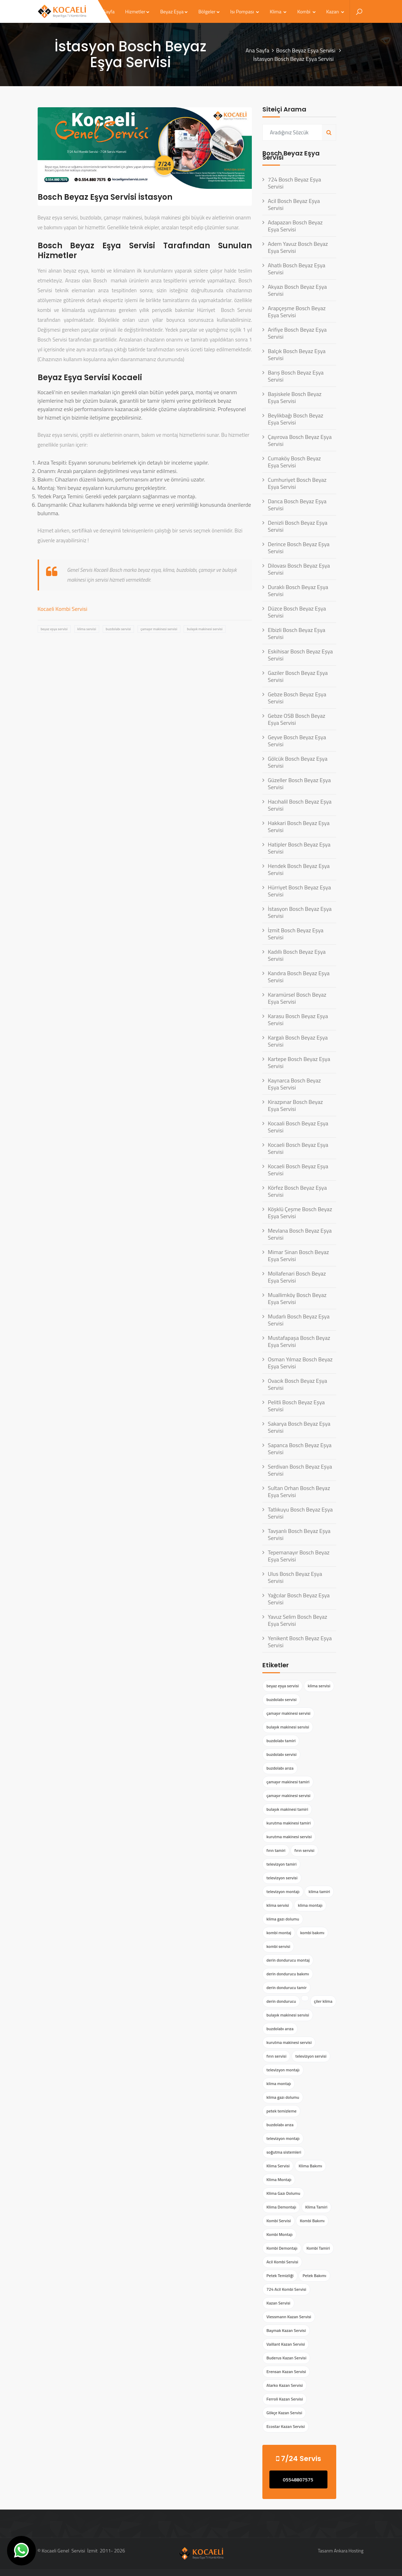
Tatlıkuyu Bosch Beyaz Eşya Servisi (300, 1513)
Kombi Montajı (279, 2234)
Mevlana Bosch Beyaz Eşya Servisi (300, 1234)
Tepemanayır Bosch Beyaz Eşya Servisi (298, 1556)
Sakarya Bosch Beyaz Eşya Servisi (299, 1427)
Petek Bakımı (314, 2275)
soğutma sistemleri (283, 2152)
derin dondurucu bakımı (287, 1973)
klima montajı (310, 1905)
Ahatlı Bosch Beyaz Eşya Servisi (296, 268)
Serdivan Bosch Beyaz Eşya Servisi (300, 1470)
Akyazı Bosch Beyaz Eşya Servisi (297, 290)
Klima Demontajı (281, 2207)
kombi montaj (278, 1932)
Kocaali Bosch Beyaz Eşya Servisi (298, 1126)
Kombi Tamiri (318, 2248)
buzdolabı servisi (118, 629)
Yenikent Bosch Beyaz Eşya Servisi (300, 1641)
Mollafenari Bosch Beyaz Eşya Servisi (297, 1277)
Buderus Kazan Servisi (286, 2357)
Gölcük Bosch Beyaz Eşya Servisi (297, 762)
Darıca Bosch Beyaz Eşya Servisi (297, 504)
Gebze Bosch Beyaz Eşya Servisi (297, 697)
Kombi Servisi (278, 2220)
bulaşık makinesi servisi (204, 629)
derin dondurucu (281, 2001)
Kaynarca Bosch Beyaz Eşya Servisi (294, 1084)
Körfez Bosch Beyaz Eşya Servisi (297, 1191)
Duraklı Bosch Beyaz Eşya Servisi (298, 590)
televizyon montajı (282, 1891)
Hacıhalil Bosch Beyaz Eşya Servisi (299, 805)
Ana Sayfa (257, 50)
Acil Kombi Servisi (282, 2261)
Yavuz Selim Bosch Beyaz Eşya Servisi (297, 1620)
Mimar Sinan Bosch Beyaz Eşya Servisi (298, 1255)
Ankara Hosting (349, 2550)
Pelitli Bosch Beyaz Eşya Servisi (296, 1405)
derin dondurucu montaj (288, 1960)
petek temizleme (281, 2111)
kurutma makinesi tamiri (288, 1823)
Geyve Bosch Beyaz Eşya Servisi (297, 740)
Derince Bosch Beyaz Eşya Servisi (298, 547)
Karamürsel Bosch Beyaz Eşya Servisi (297, 998)
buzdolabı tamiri (280, 1740)
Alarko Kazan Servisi (284, 2385)
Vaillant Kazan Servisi (285, 2344)
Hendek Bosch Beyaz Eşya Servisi (299, 869)
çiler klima (323, 2001)
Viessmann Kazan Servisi (288, 2316)
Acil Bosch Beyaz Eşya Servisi (294, 204)
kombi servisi (278, 1946)
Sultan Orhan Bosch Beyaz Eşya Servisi (299, 1491)
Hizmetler (137, 11)
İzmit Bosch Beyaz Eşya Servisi (295, 933)
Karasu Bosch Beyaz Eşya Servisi (298, 1019)
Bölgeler (209, 11)
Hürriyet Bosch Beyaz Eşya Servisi (299, 891)
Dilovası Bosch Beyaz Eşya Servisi (299, 569)
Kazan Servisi (278, 2303)
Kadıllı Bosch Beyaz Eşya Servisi (296, 955)
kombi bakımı (312, 1932)
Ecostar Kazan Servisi (285, 2426)
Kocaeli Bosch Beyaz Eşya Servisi (298, 1148)
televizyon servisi (281, 1877)
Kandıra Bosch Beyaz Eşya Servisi (299, 976)
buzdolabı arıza (279, 1768)
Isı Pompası (245, 11)
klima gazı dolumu (282, 1919)
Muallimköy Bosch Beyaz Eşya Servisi (297, 1298)
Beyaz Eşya (173, 11)
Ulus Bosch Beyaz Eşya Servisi (295, 1577)
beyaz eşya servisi (54, 629)
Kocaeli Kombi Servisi (63, 609)
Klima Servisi (277, 2165)
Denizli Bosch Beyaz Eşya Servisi (297, 526)
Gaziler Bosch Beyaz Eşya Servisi (297, 676)
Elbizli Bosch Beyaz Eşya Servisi (296, 633)
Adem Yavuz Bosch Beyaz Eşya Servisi (298, 247)
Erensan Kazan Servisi (286, 2371)
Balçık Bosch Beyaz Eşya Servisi (296, 354)
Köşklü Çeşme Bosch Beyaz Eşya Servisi (300, 1212)
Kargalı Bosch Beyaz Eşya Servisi (297, 1041)
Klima (278, 11)
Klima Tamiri (316, 2207)
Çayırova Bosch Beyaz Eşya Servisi (299, 440)
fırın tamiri (275, 1850)
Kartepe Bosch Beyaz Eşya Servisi (299, 1062)
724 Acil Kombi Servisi (286, 2289)
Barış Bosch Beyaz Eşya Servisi (296, 376)
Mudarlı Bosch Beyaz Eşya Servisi (298, 1320)
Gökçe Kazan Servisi (284, 2412)
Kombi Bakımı (312, 2220)
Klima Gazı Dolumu (283, 2193)
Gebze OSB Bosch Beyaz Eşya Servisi (296, 719)
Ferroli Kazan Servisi (284, 2399)
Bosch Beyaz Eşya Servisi (306, 50)
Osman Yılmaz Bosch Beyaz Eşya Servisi (300, 1362)
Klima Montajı (278, 2179)
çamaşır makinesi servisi (159, 629)
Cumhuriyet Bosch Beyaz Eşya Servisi (297, 483)
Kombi (306, 11)
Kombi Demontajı (281, 2248)
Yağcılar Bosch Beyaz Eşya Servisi (299, 1598)
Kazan (335, 11)
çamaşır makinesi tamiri (287, 1781)
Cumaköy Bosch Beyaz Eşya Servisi (294, 461)
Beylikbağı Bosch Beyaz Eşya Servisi (295, 419)
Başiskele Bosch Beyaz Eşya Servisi (294, 397)
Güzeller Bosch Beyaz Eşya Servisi (299, 783)
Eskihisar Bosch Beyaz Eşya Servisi (300, 655)
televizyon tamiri (281, 1864)
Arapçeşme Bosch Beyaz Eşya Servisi (296, 311)
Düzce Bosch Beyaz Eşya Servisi (297, 612)
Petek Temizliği (279, 2275)
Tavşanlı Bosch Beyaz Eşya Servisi (299, 1534)
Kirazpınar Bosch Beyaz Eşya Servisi (295, 1105)
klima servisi (86, 629)
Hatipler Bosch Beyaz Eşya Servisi (299, 848)
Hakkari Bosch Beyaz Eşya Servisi (298, 826)
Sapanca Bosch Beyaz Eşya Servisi (299, 1448)
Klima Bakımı (310, 2165)
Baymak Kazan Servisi (286, 2330)
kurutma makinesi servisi (289, 1836)
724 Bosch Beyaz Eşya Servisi (294, 183)
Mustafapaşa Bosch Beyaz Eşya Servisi (299, 1341)
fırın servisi (304, 1850)
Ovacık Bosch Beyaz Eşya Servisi (297, 1384)
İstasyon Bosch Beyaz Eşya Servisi (299, 912)
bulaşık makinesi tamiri (287, 1809)
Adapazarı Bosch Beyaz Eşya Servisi (295, 226)
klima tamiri (319, 1891)
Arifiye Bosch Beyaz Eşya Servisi (297, 333)
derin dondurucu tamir (286, 1987)
